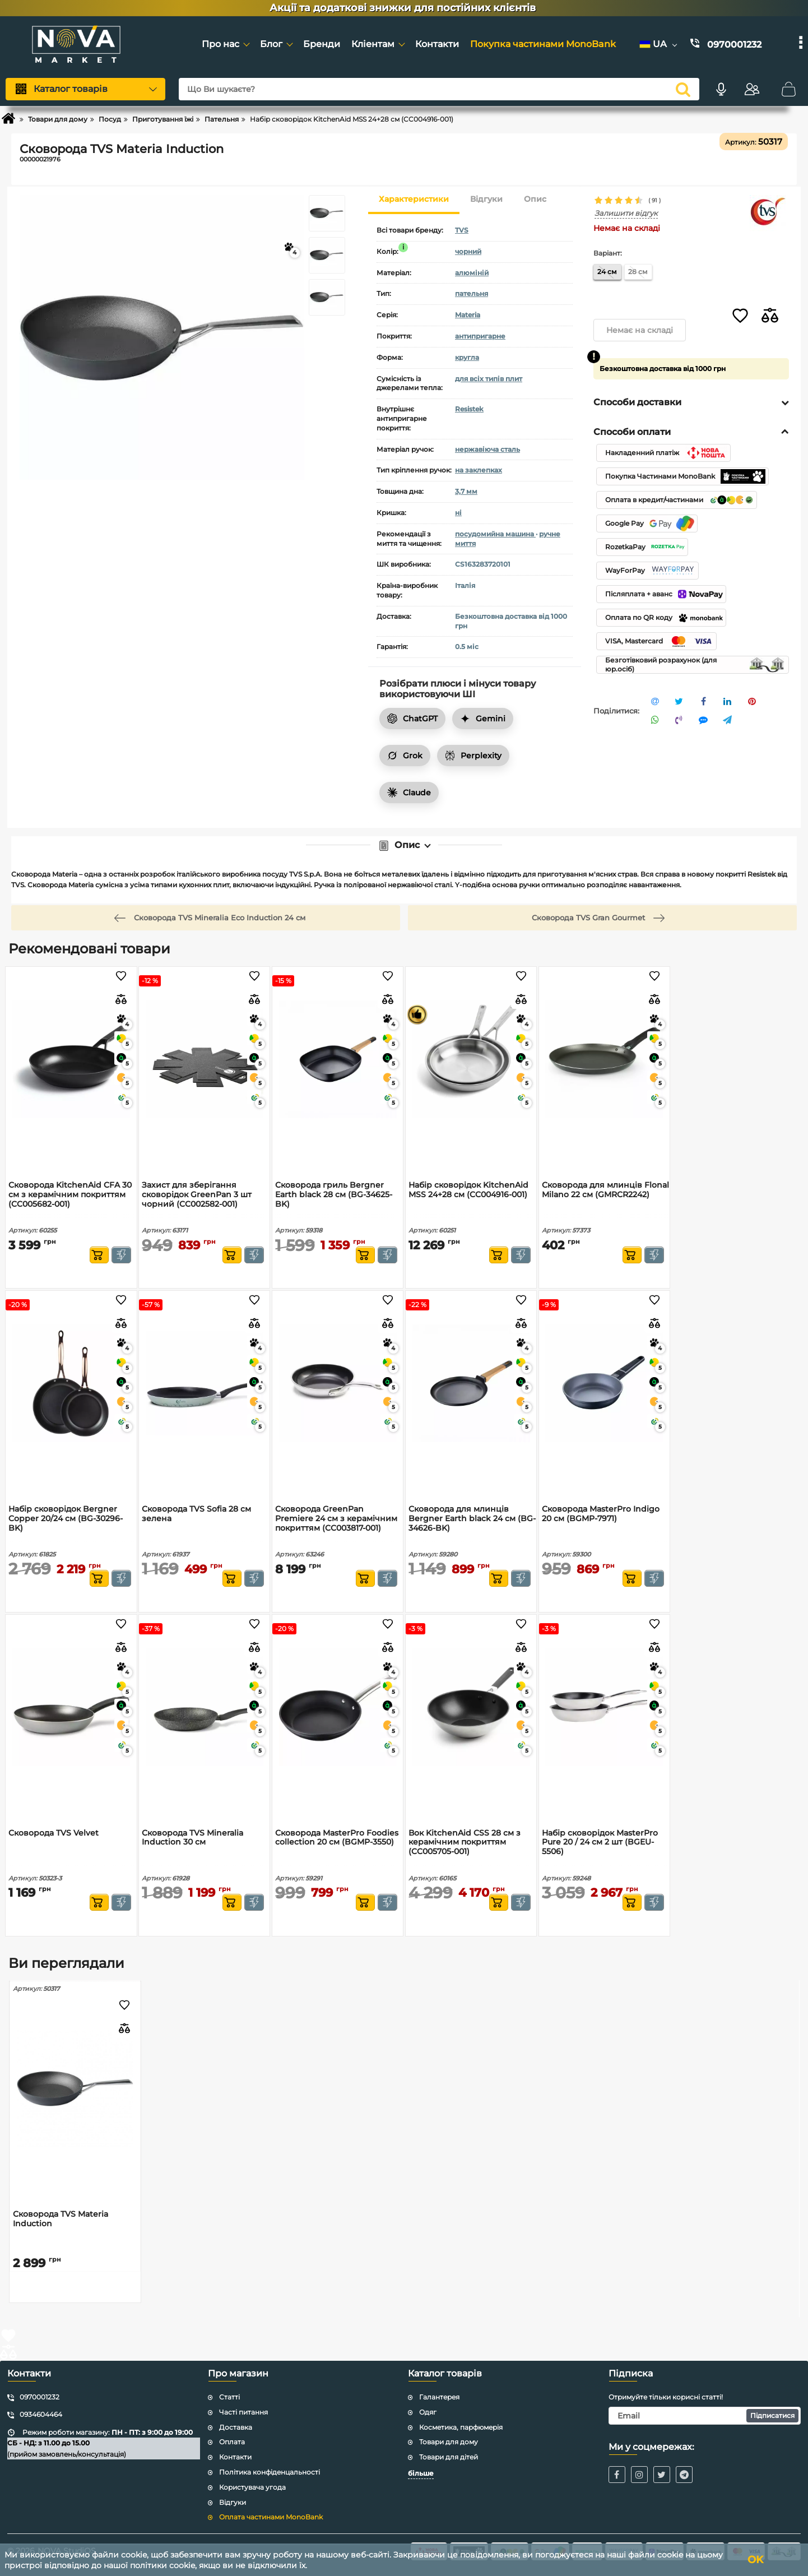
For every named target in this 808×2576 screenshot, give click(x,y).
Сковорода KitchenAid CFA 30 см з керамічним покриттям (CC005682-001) (70, 1194)
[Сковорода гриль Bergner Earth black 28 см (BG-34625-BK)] (337, 1059)
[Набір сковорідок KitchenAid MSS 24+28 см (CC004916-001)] (471, 1059)
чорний (468, 251)
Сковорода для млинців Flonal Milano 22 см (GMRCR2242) (605, 1189)
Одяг (427, 2412)
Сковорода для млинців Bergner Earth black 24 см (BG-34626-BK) (472, 1518)
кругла (467, 357)
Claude (409, 792)
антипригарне (480, 336)
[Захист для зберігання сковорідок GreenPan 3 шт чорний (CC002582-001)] (204, 1059)
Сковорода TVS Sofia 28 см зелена (196, 1513)
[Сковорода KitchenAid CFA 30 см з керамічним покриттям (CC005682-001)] (71, 1059)
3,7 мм (466, 491)
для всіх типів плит (488, 378)
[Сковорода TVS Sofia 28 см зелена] (204, 1383)
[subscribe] (705, 2416)
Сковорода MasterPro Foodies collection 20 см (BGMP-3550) (336, 1837)
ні (458, 512)
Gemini (482, 719)
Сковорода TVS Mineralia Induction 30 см (192, 1837)
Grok (404, 755)
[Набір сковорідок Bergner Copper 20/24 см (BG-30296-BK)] (71, 1383)
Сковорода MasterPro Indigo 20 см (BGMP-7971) (601, 1513)
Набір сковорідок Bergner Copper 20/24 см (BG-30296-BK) (65, 1518)
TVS (461, 230)
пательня (471, 293)
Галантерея (439, 2397)
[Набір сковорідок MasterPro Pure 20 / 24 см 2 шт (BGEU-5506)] (604, 1707)
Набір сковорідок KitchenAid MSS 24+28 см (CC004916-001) (468, 1189)
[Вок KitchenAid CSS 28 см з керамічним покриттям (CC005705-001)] (471, 1707)
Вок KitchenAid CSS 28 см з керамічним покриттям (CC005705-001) (464, 1842)
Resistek (469, 409)
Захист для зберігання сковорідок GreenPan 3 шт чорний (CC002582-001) (197, 1194)
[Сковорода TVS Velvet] (71, 1707)
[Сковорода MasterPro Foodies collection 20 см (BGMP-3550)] (337, 1707)
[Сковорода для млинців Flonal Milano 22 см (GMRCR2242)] (604, 1059)
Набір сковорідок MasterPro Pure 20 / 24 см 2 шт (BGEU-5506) (600, 1842)
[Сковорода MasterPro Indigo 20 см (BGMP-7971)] (604, 1383)
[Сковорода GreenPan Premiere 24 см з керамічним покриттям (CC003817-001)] (337, 1383)
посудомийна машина (495, 534)
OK (755, 2560)
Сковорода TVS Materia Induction (60, 2218)
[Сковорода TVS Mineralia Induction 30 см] (204, 1707)
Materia (467, 315)
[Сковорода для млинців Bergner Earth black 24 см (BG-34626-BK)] (471, 1383)
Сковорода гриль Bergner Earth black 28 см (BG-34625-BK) (333, 1194)
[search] (683, 89)
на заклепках (478, 470)
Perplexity (473, 755)
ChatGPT (412, 719)
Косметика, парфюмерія (461, 2427)
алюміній (472, 272)
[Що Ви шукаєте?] (439, 89)
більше (421, 2473)
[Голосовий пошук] (721, 89)
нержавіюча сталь (487, 449)
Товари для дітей (448, 2457)
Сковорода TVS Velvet (53, 1833)
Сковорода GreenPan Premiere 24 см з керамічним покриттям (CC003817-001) (336, 1518)
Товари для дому (448, 2442)
